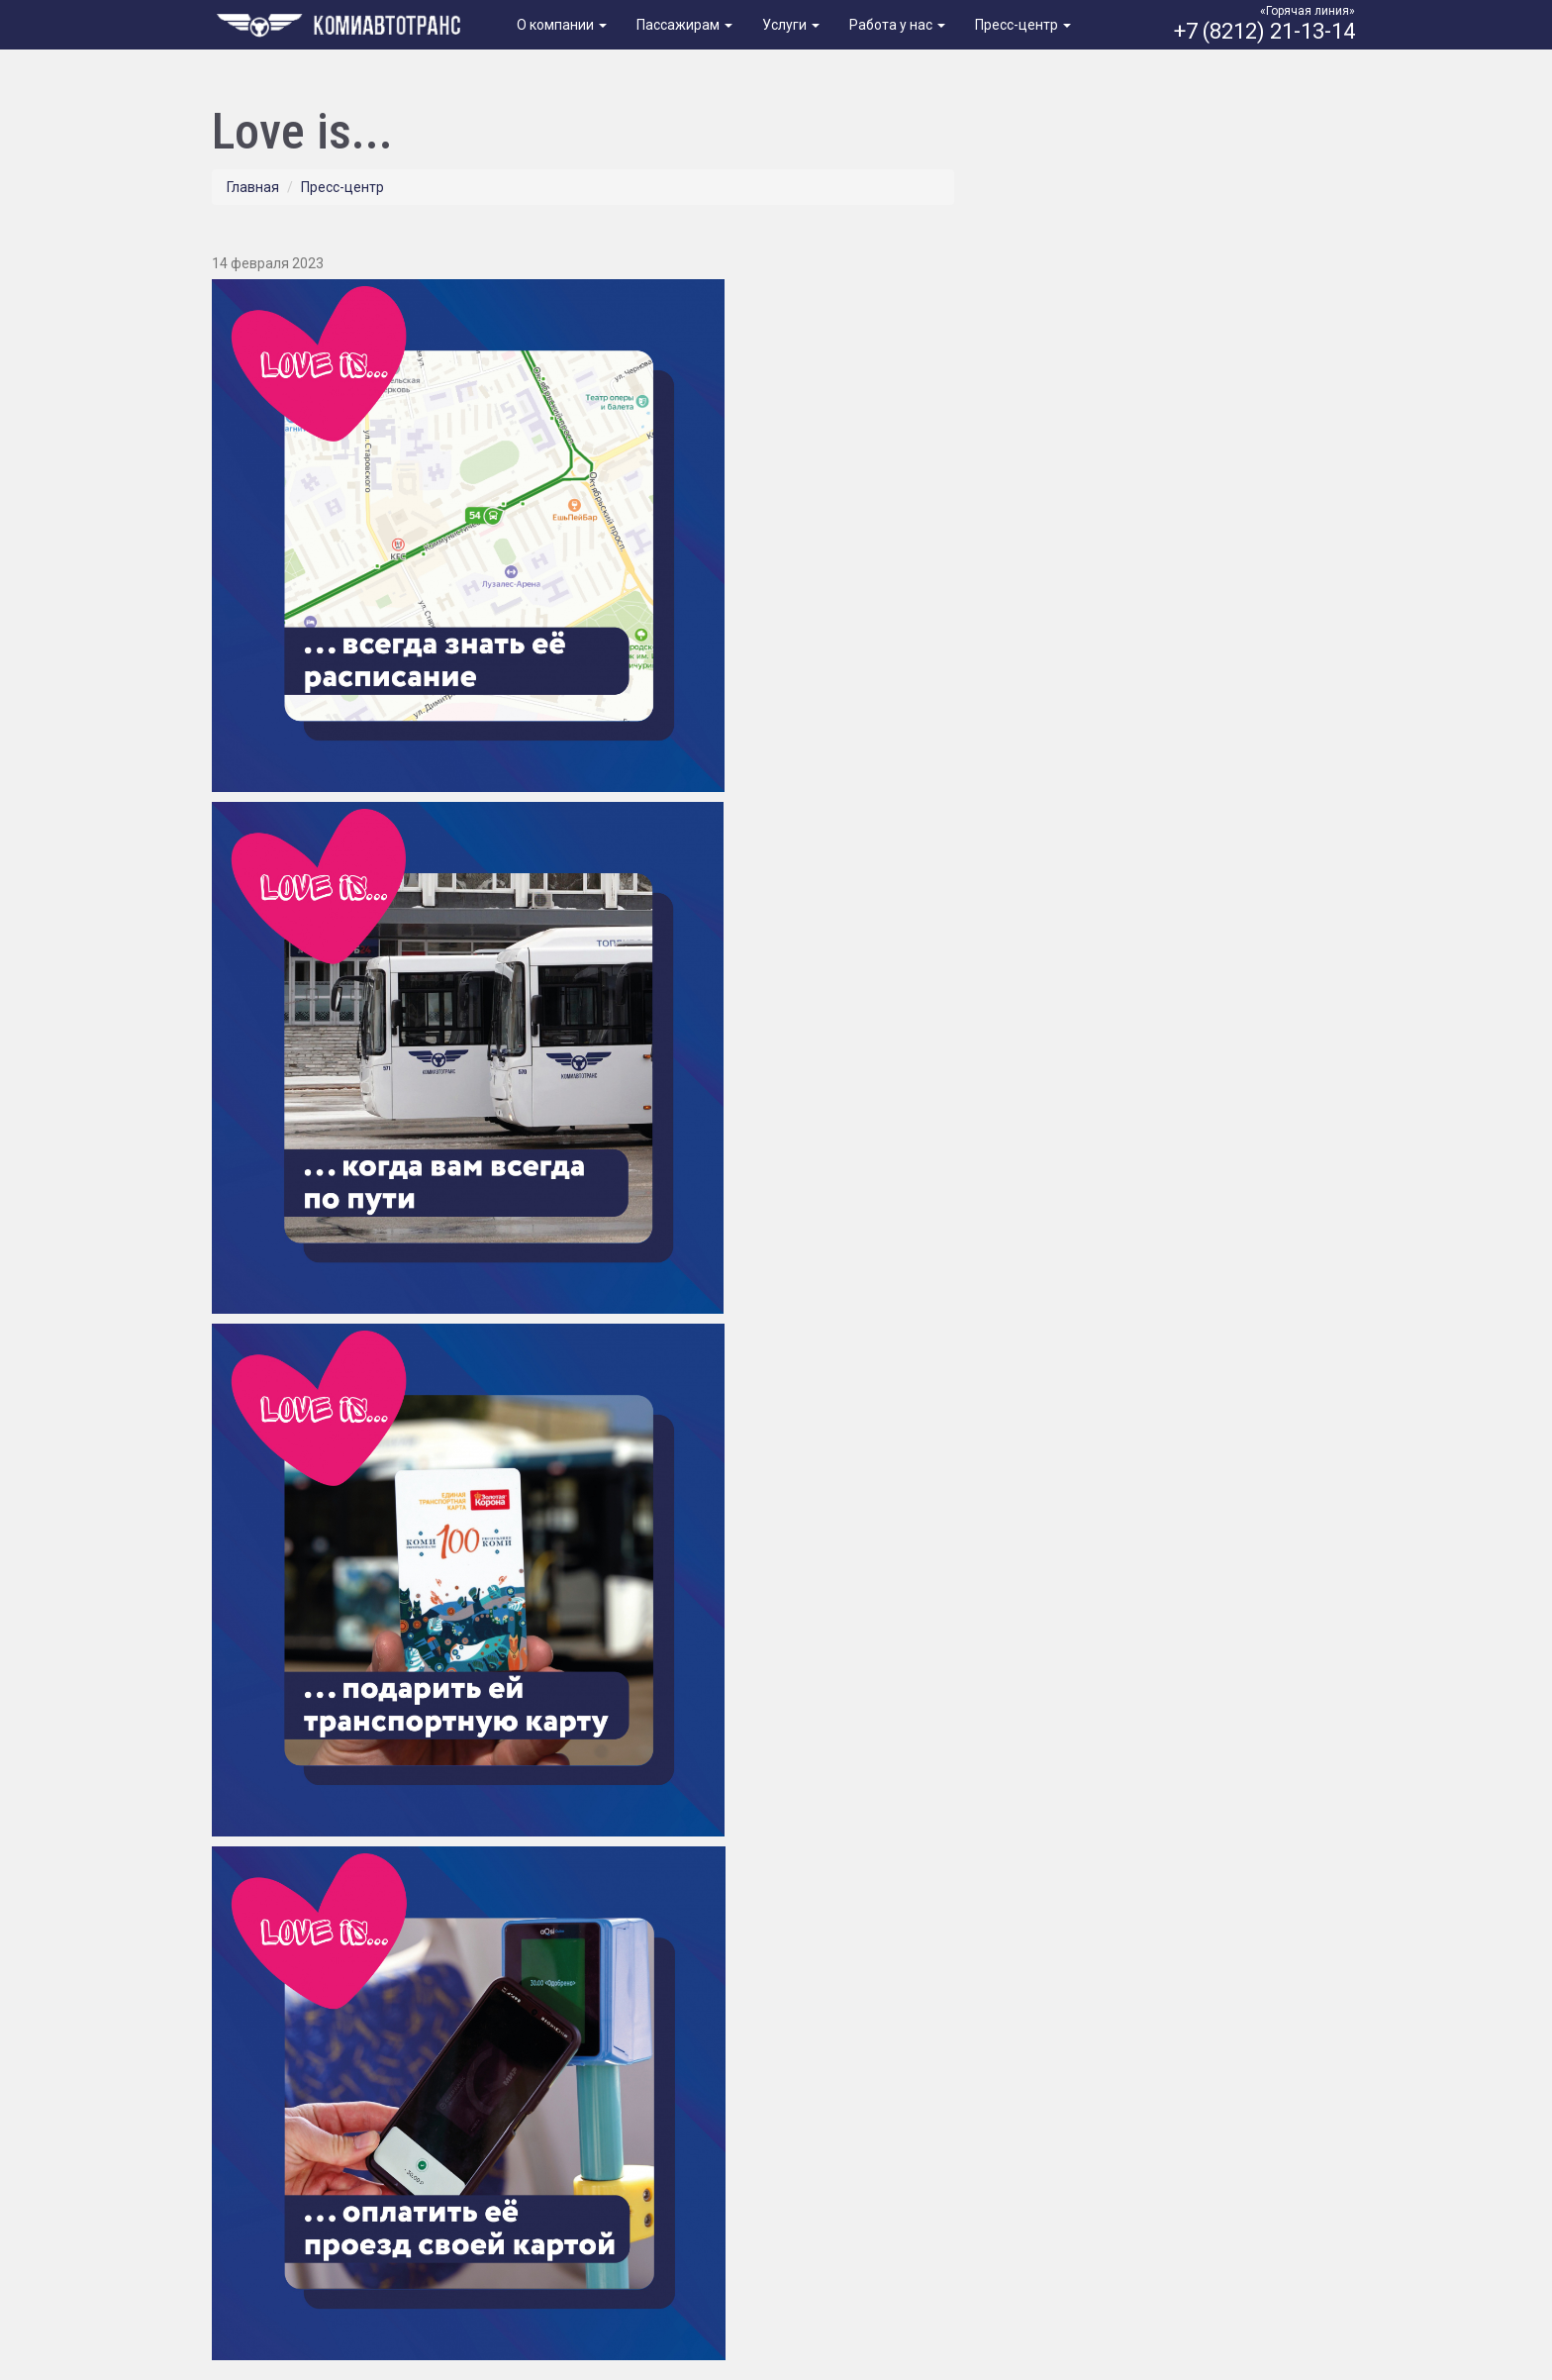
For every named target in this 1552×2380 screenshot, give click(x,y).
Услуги (791, 25)
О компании (562, 25)
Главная (253, 187)
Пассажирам (684, 25)
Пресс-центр (1023, 25)
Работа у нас (897, 25)
